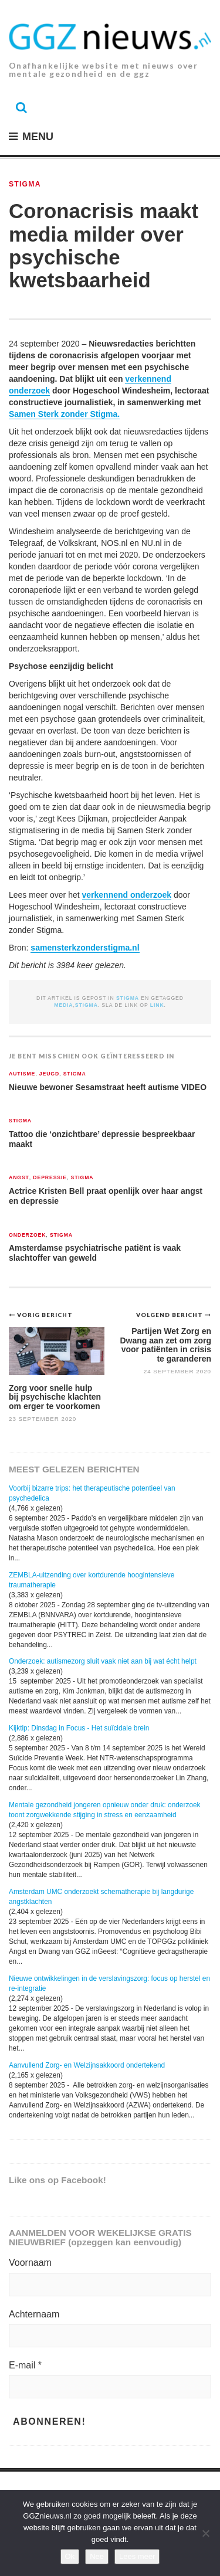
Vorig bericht (45, 1314)
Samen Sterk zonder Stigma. (64, 414)
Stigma (25, 184)
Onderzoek (27, 1235)
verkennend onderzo (122, 895)
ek (166, 895)
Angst (19, 1177)
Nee (97, 2556)
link (157, 1005)
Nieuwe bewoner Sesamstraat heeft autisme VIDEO (108, 1087)
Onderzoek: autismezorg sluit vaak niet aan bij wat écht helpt (103, 1661)
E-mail (25, 2365)
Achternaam (34, 2314)
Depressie (50, 1177)
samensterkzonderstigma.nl (85, 947)
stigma (86, 1005)
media (63, 1005)
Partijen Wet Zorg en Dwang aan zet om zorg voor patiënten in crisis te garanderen (165, 1344)
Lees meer (137, 2556)
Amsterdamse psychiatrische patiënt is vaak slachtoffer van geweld (95, 1252)
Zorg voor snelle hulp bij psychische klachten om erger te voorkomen (55, 1397)
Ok (70, 2556)
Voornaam (30, 2263)
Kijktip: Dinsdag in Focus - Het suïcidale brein (79, 1728)
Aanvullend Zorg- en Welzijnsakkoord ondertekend (87, 2065)
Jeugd (49, 1074)
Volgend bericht (170, 1314)
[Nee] (205, 2533)
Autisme (22, 1074)
